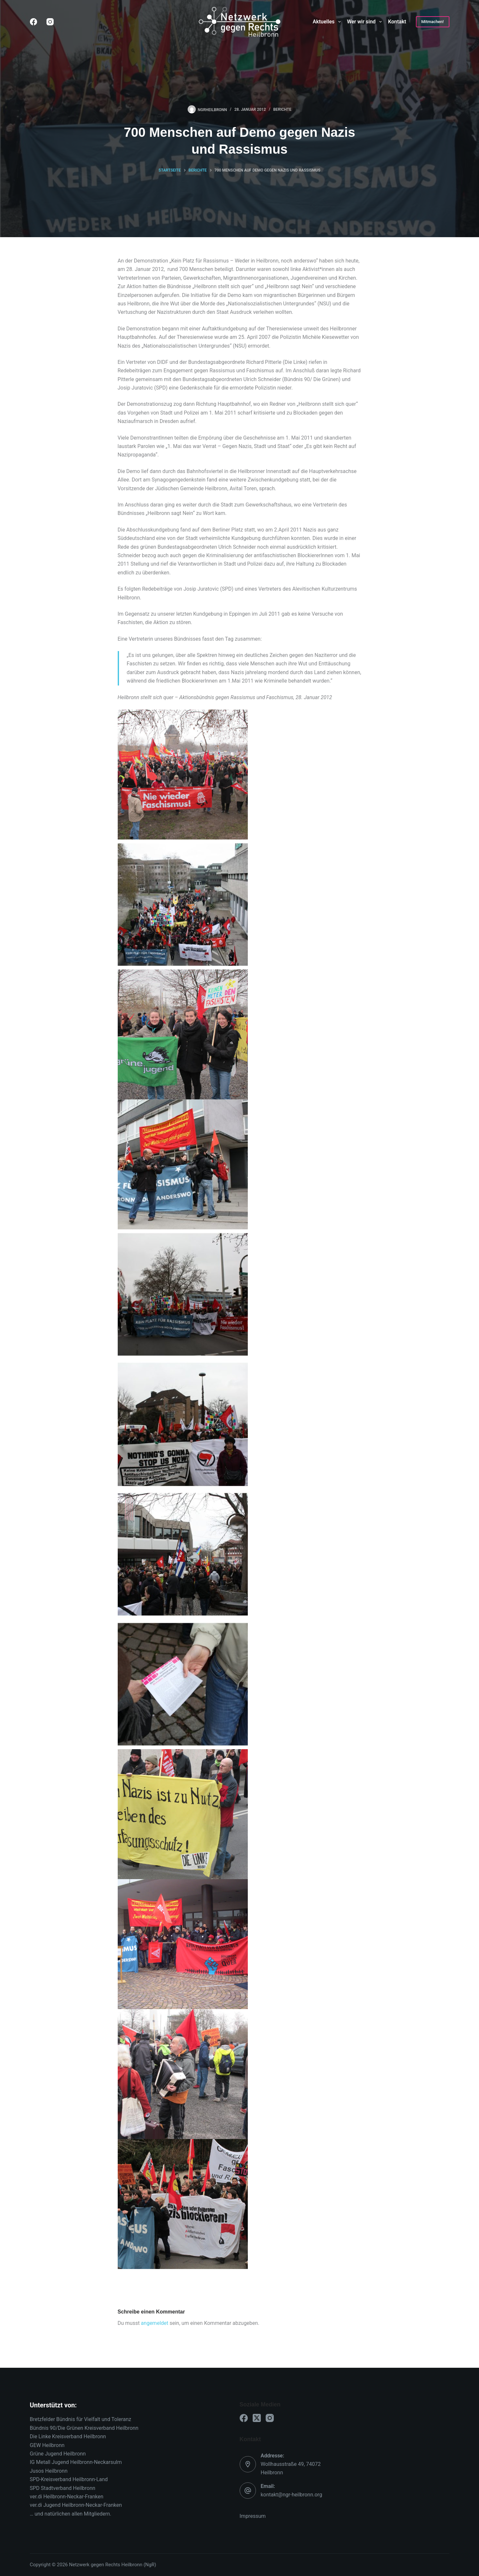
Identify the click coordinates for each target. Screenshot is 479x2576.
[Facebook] (33, 21)
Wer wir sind (365, 22)
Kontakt (397, 22)
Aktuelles (328, 22)
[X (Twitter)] (257, 2418)
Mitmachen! (432, 21)
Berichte (282, 109)
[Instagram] (50, 21)
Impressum (253, 2516)
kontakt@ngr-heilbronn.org (291, 2495)
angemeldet (154, 2323)
